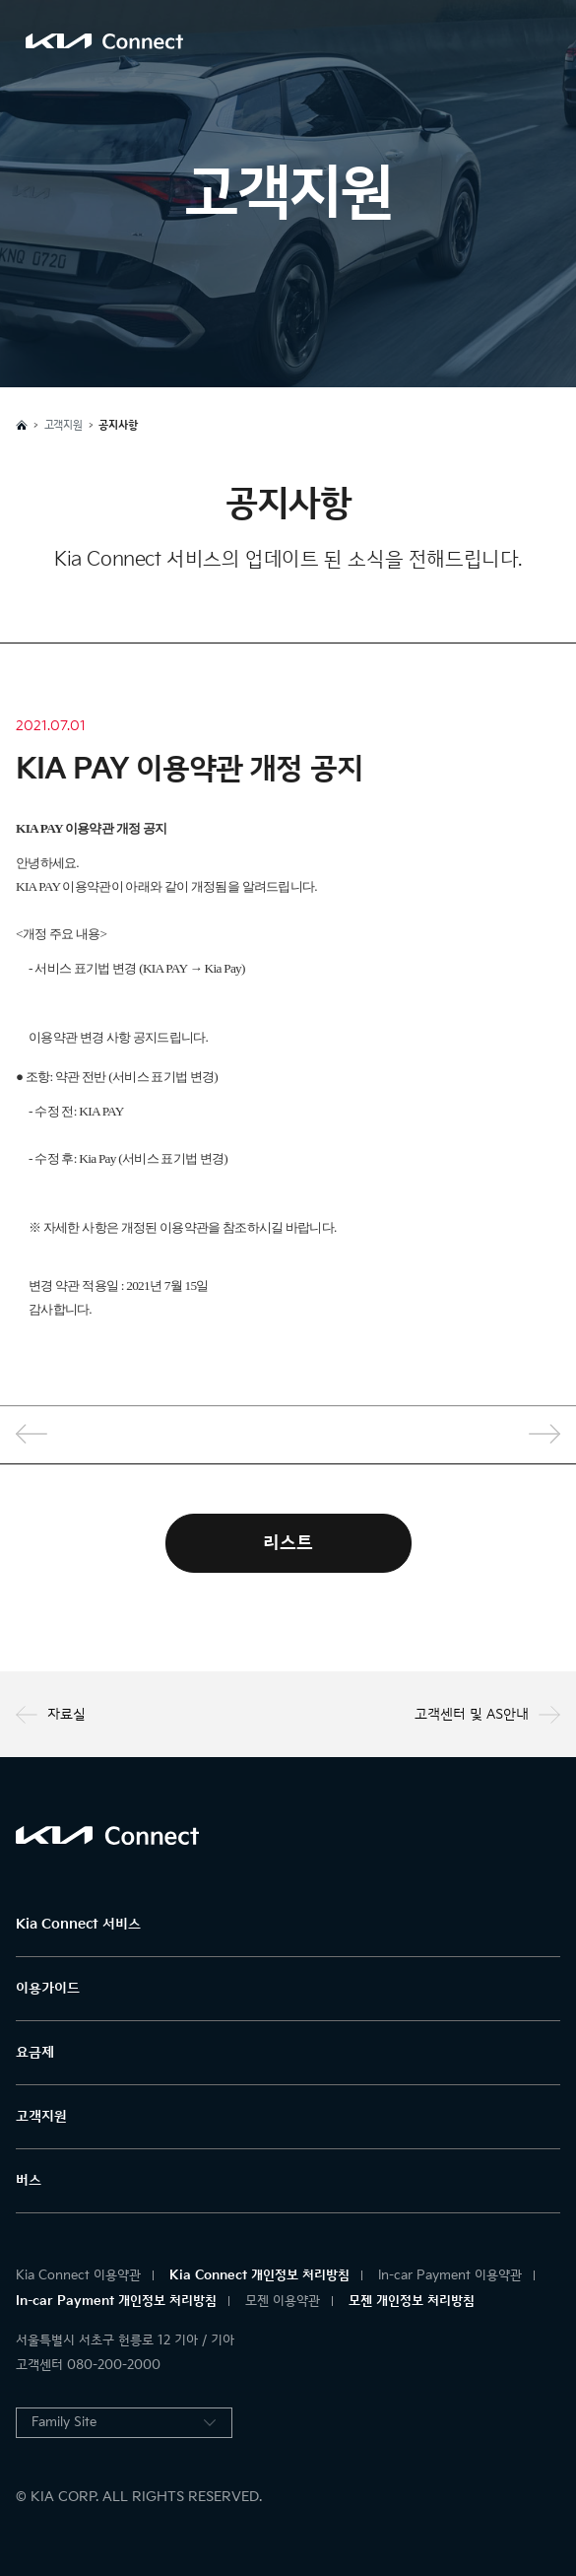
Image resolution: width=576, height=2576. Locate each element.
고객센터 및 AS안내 (487, 1715)
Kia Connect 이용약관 (78, 2275)
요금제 (35, 2052)
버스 (28, 2180)
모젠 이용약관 (282, 2301)
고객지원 (41, 2116)
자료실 (51, 1715)
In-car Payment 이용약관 (450, 2275)
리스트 (288, 1542)
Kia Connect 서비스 (78, 1924)
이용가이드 (48, 1988)
